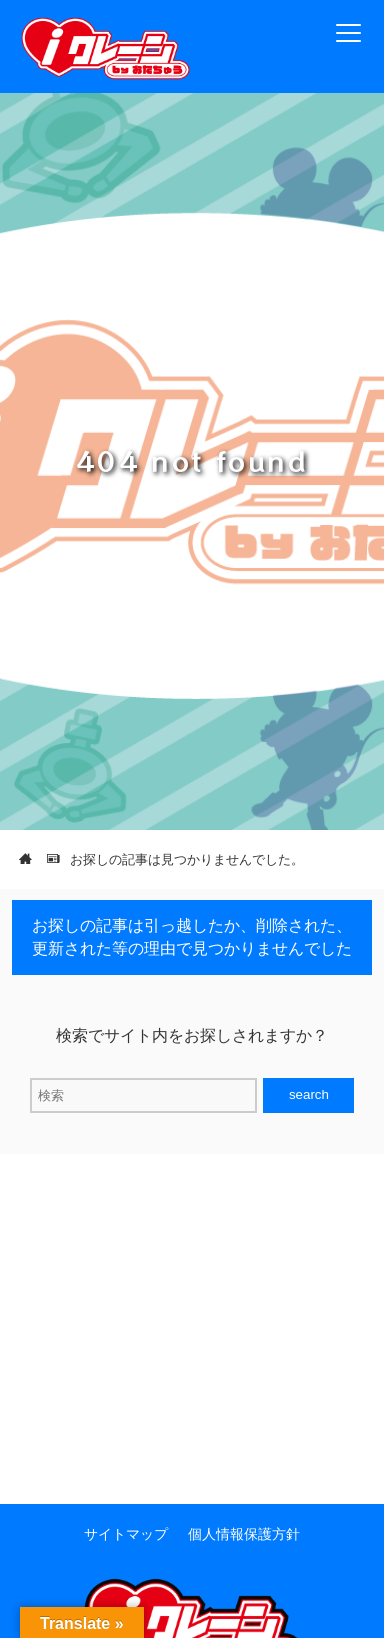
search (309, 1094)
